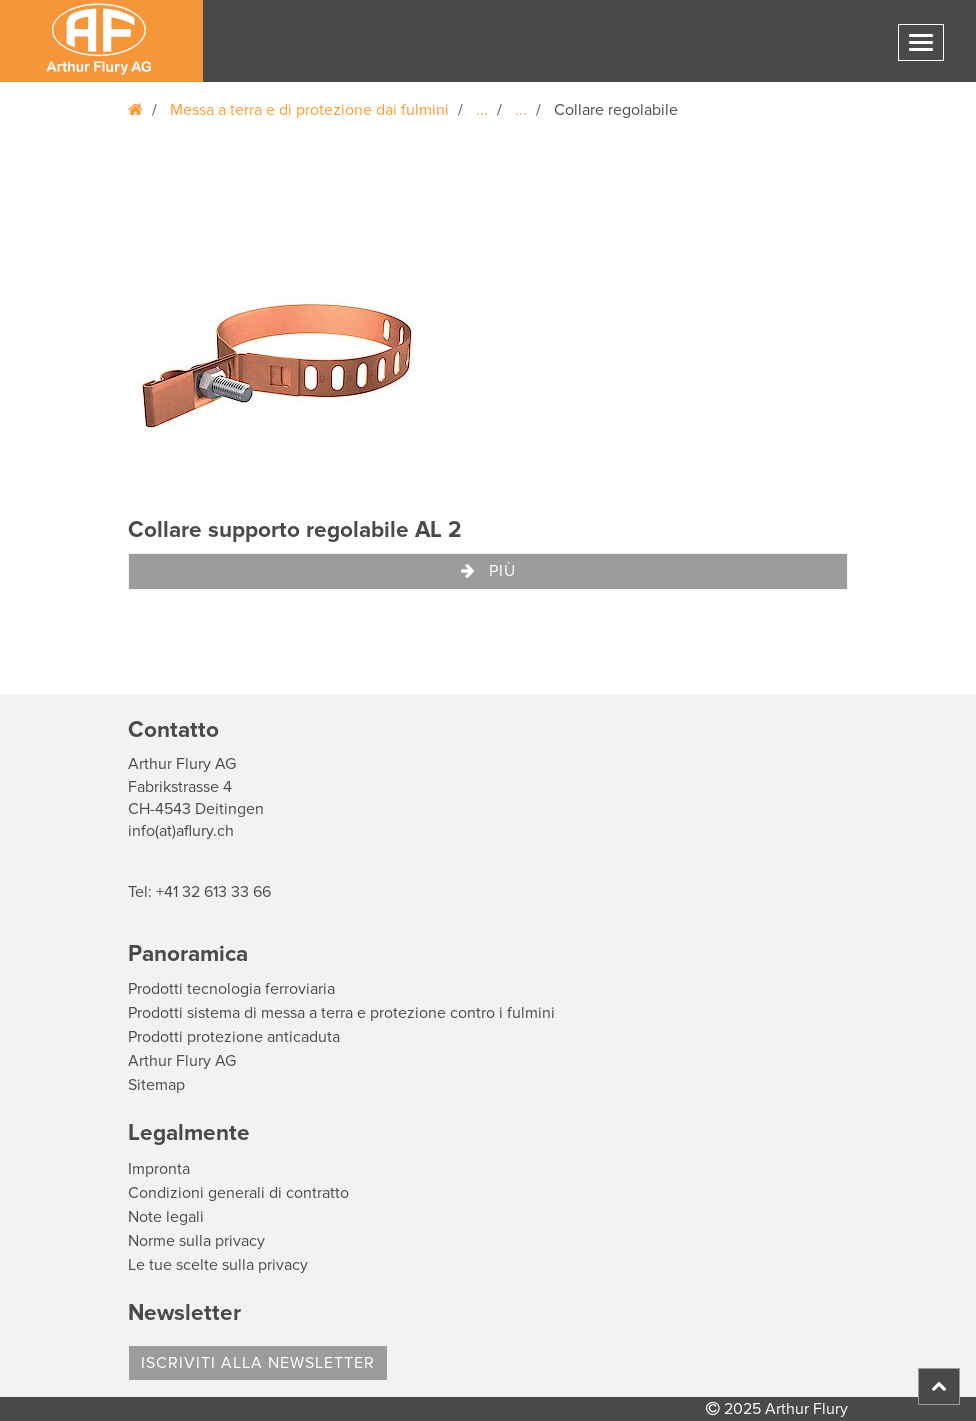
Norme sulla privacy (196, 1241)
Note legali (166, 1217)
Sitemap (156, 1085)
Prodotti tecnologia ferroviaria (231, 989)
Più (488, 571)
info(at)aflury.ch (181, 831)
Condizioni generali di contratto (238, 1193)
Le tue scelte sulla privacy (218, 1265)
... (482, 110)
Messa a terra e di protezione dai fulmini (309, 110)
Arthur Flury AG (182, 1061)
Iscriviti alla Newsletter (258, 1363)
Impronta (159, 1169)
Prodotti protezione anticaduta (234, 1037)
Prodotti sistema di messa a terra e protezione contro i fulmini (341, 1013)
